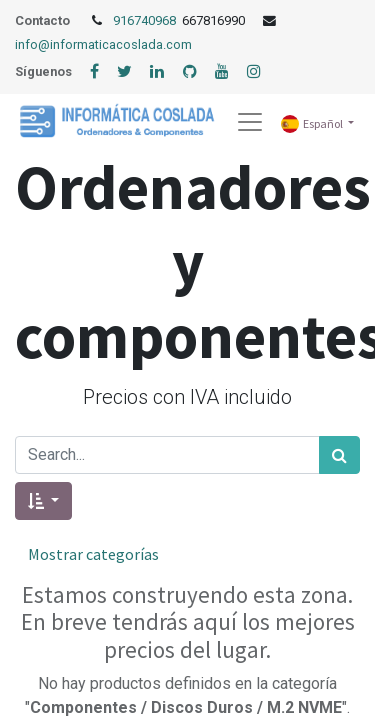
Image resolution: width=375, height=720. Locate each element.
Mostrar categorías (93, 554)
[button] (43, 501)
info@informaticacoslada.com (103, 44)
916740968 (146, 20)
